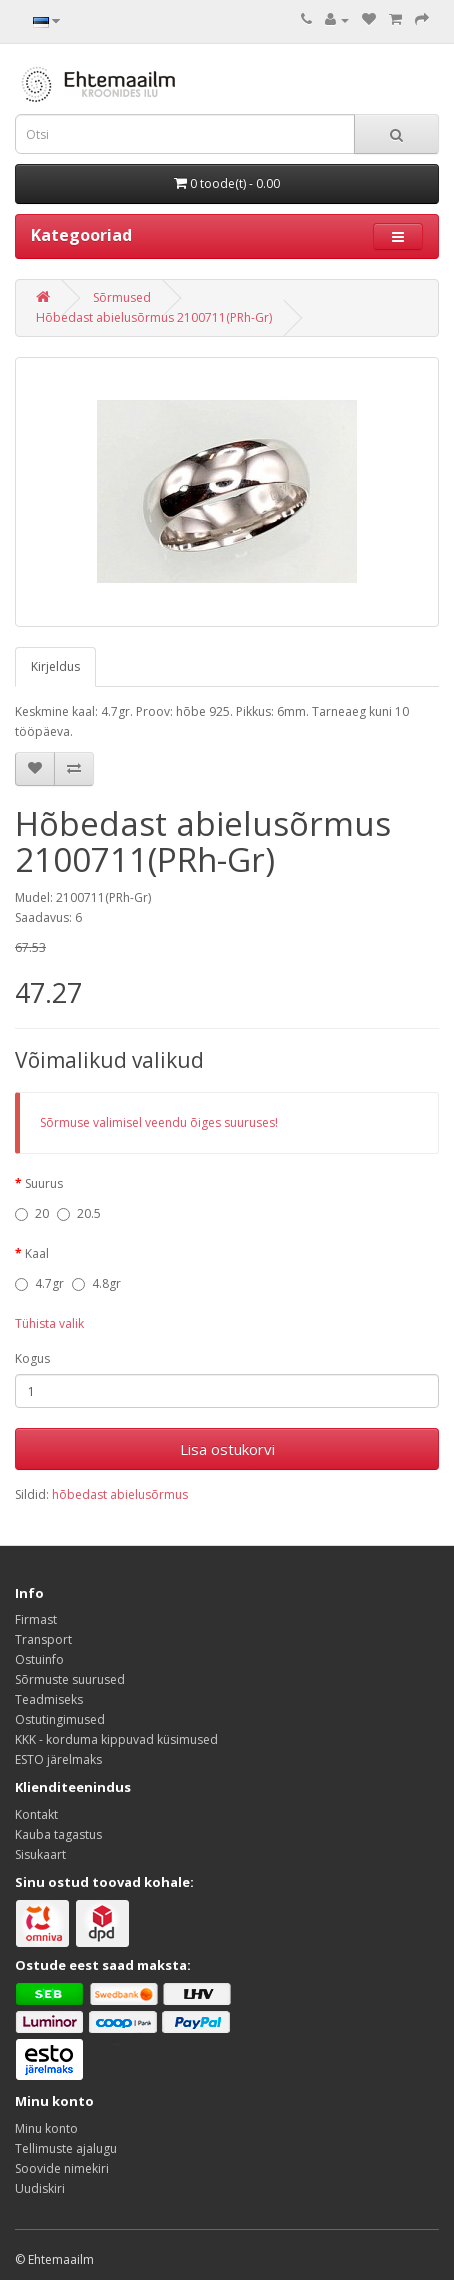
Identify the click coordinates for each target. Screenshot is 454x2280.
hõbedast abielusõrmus (120, 1494)
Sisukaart (40, 1854)
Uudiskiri (40, 2188)
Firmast (36, 1619)
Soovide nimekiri (62, 2168)
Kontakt (36, 1814)
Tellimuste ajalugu (66, 2148)
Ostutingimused (60, 1719)
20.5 (79, 1213)
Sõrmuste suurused (70, 1679)
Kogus (32, 1358)
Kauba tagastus (58, 1834)
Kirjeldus (55, 666)
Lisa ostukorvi (227, 1449)
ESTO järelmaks (58, 1759)
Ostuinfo (39, 1659)
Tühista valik (49, 1323)
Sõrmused (122, 297)
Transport (43, 1639)
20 (32, 1213)
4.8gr (96, 1283)
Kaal (37, 1253)
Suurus (44, 1183)
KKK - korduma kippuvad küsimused (116, 1739)
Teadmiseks (49, 1699)
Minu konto (46, 2128)
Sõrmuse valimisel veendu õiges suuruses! (159, 1122)
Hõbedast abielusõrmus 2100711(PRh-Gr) (154, 317)
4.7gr (39, 1283)
